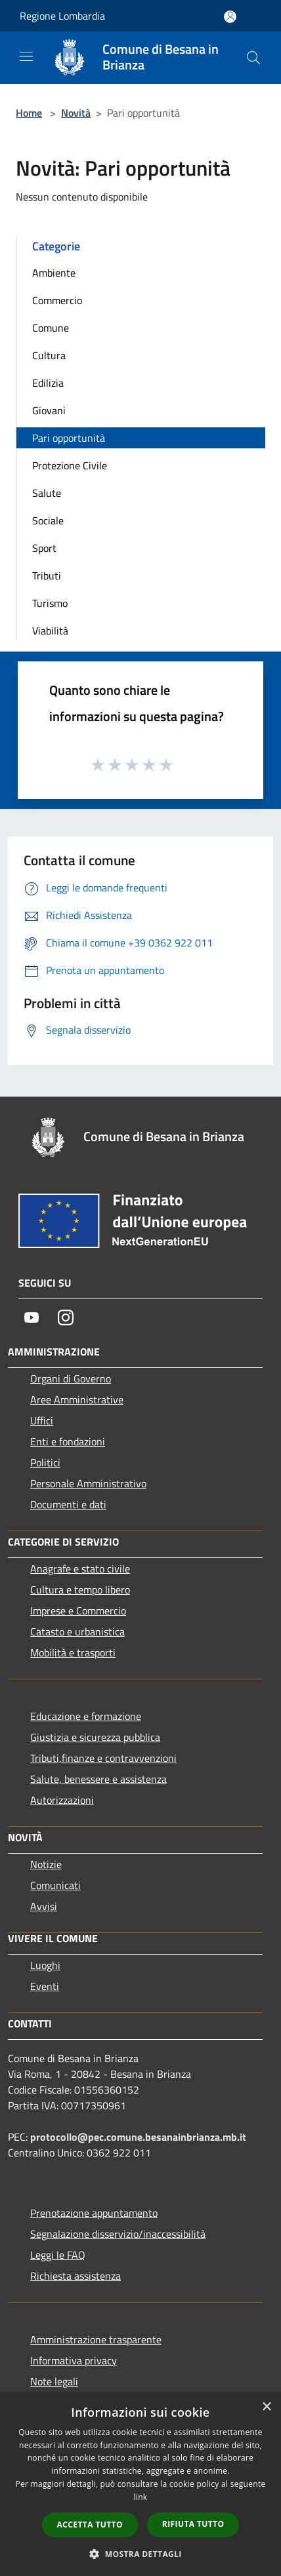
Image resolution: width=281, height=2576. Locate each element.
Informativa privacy (73, 2360)
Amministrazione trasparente (96, 2339)
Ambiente (54, 273)
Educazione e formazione (85, 1716)
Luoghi (45, 1965)
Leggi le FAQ (57, 2255)
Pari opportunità (68, 438)
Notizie (46, 1864)
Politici (45, 1462)
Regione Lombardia (62, 16)
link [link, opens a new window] (141, 2497)
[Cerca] (253, 58)
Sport (44, 548)
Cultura (49, 355)
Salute (46, 493)
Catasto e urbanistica (77, 1631)
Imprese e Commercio (78, 1610)
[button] (140, 2553)
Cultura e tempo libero (80, 1589)
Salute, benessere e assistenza (98, 1779)
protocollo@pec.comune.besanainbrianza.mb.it (138, 2137)
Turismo (50, 603)
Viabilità (50, 630)
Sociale (48, 520)
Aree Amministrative (76, 1399)
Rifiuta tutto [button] (193, 2523)
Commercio (57, 300)
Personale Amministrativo (88, 1483)
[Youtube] (31, 1317)
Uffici (41, 1420)
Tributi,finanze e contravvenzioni (103, 1758)
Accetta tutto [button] (90, 2524)
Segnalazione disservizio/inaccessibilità (117, 2234)
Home (29, 113)
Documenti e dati (68, 1504)
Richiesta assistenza (75, 2276)
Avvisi (43, 1906)
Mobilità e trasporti (73, 1652)
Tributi (46, 575)
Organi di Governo (70, 1378)
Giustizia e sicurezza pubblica (95, 1737)
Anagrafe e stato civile (80, 1568)
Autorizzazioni (62, 1800)
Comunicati (55, 1885)
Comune (50, 328)
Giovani (49, 410)
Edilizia (48, 383)
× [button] (266, 2407)
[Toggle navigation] (26, 56)
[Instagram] (66, 1317)
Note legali (54, 2381)
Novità (76, 113)
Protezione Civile (69, 465)
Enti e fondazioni (67, 1441)
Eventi (44, 1986)
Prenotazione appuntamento (94, 2213)
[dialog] (140, 2484)
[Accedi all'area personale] (230, 16)
